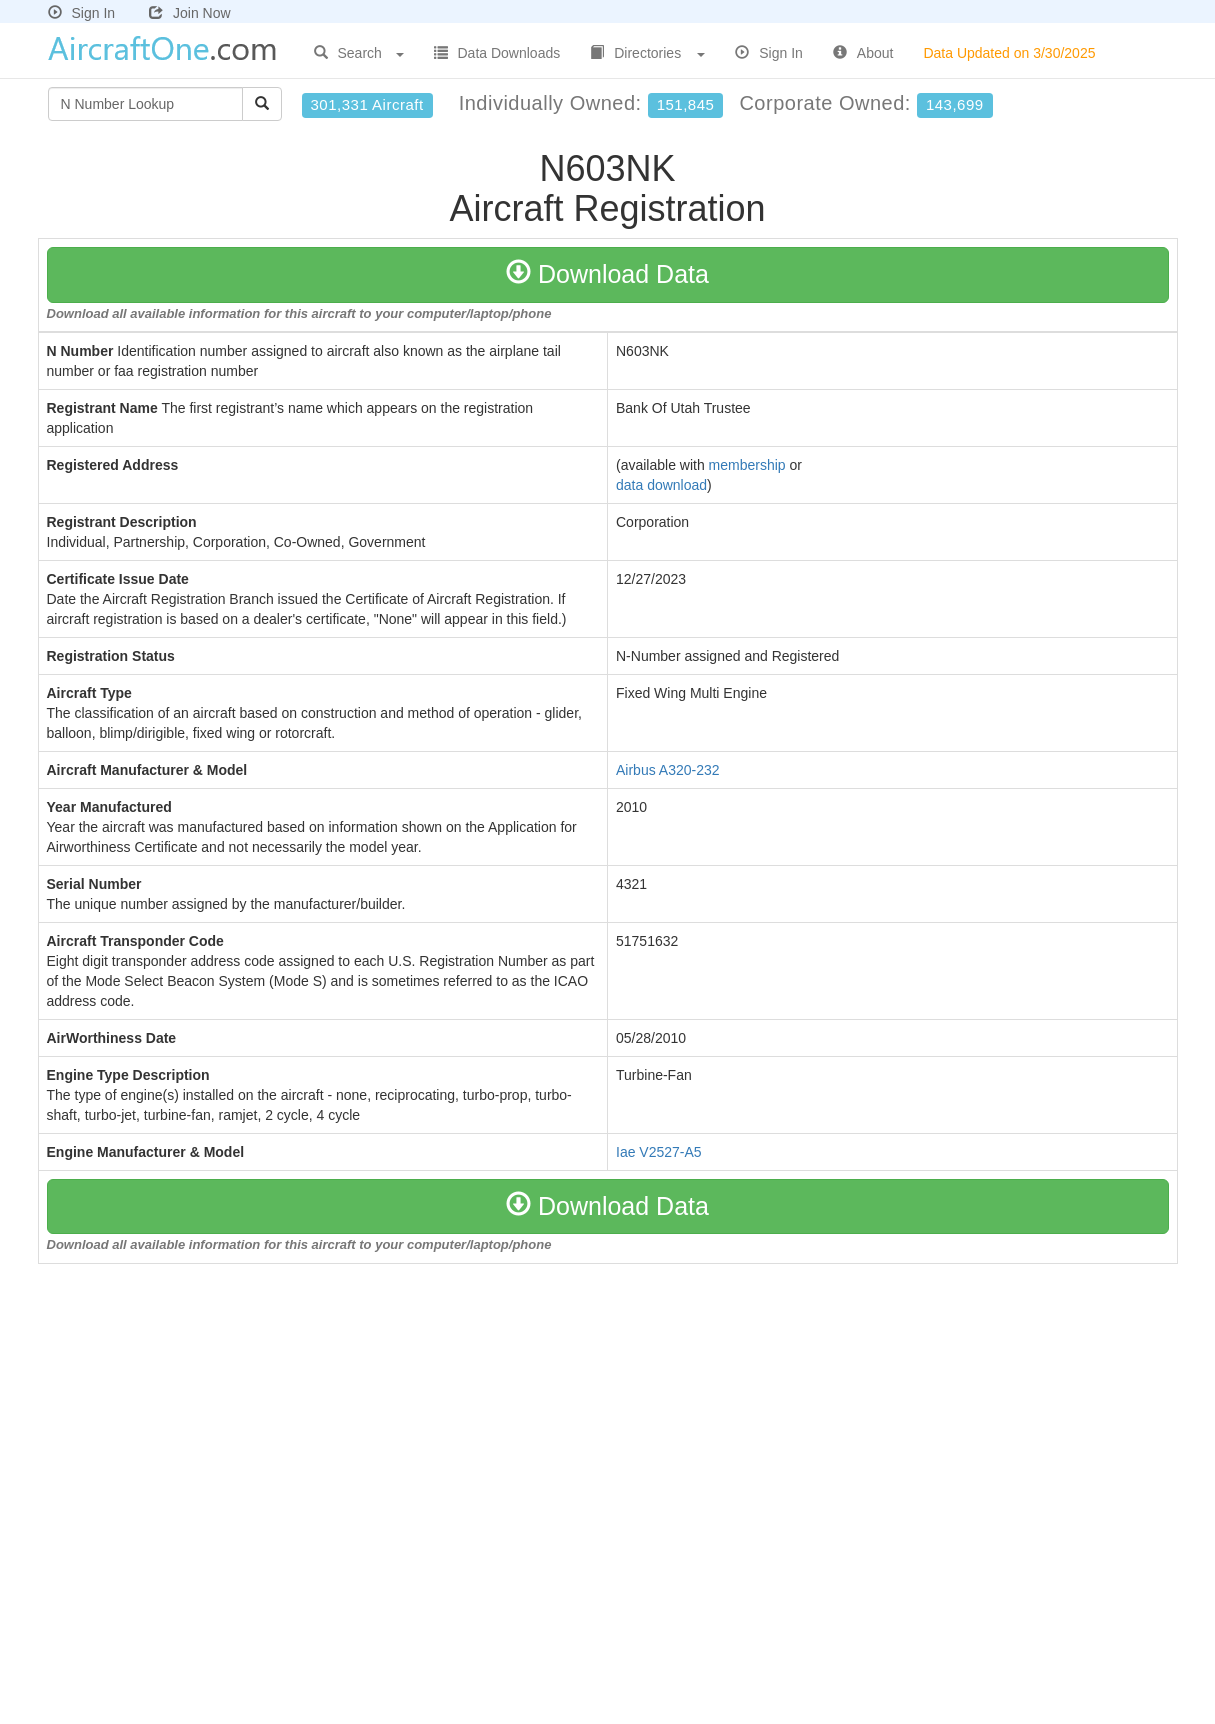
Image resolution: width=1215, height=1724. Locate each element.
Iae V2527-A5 (659, 1152)
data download (661, 485)
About (863, 53)
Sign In (82, 13)
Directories (647, 53)
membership (747, 465)
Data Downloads (497, 53)
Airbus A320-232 (668, 770)
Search (359, 53)
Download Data (607, 274)
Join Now (190, 13)
